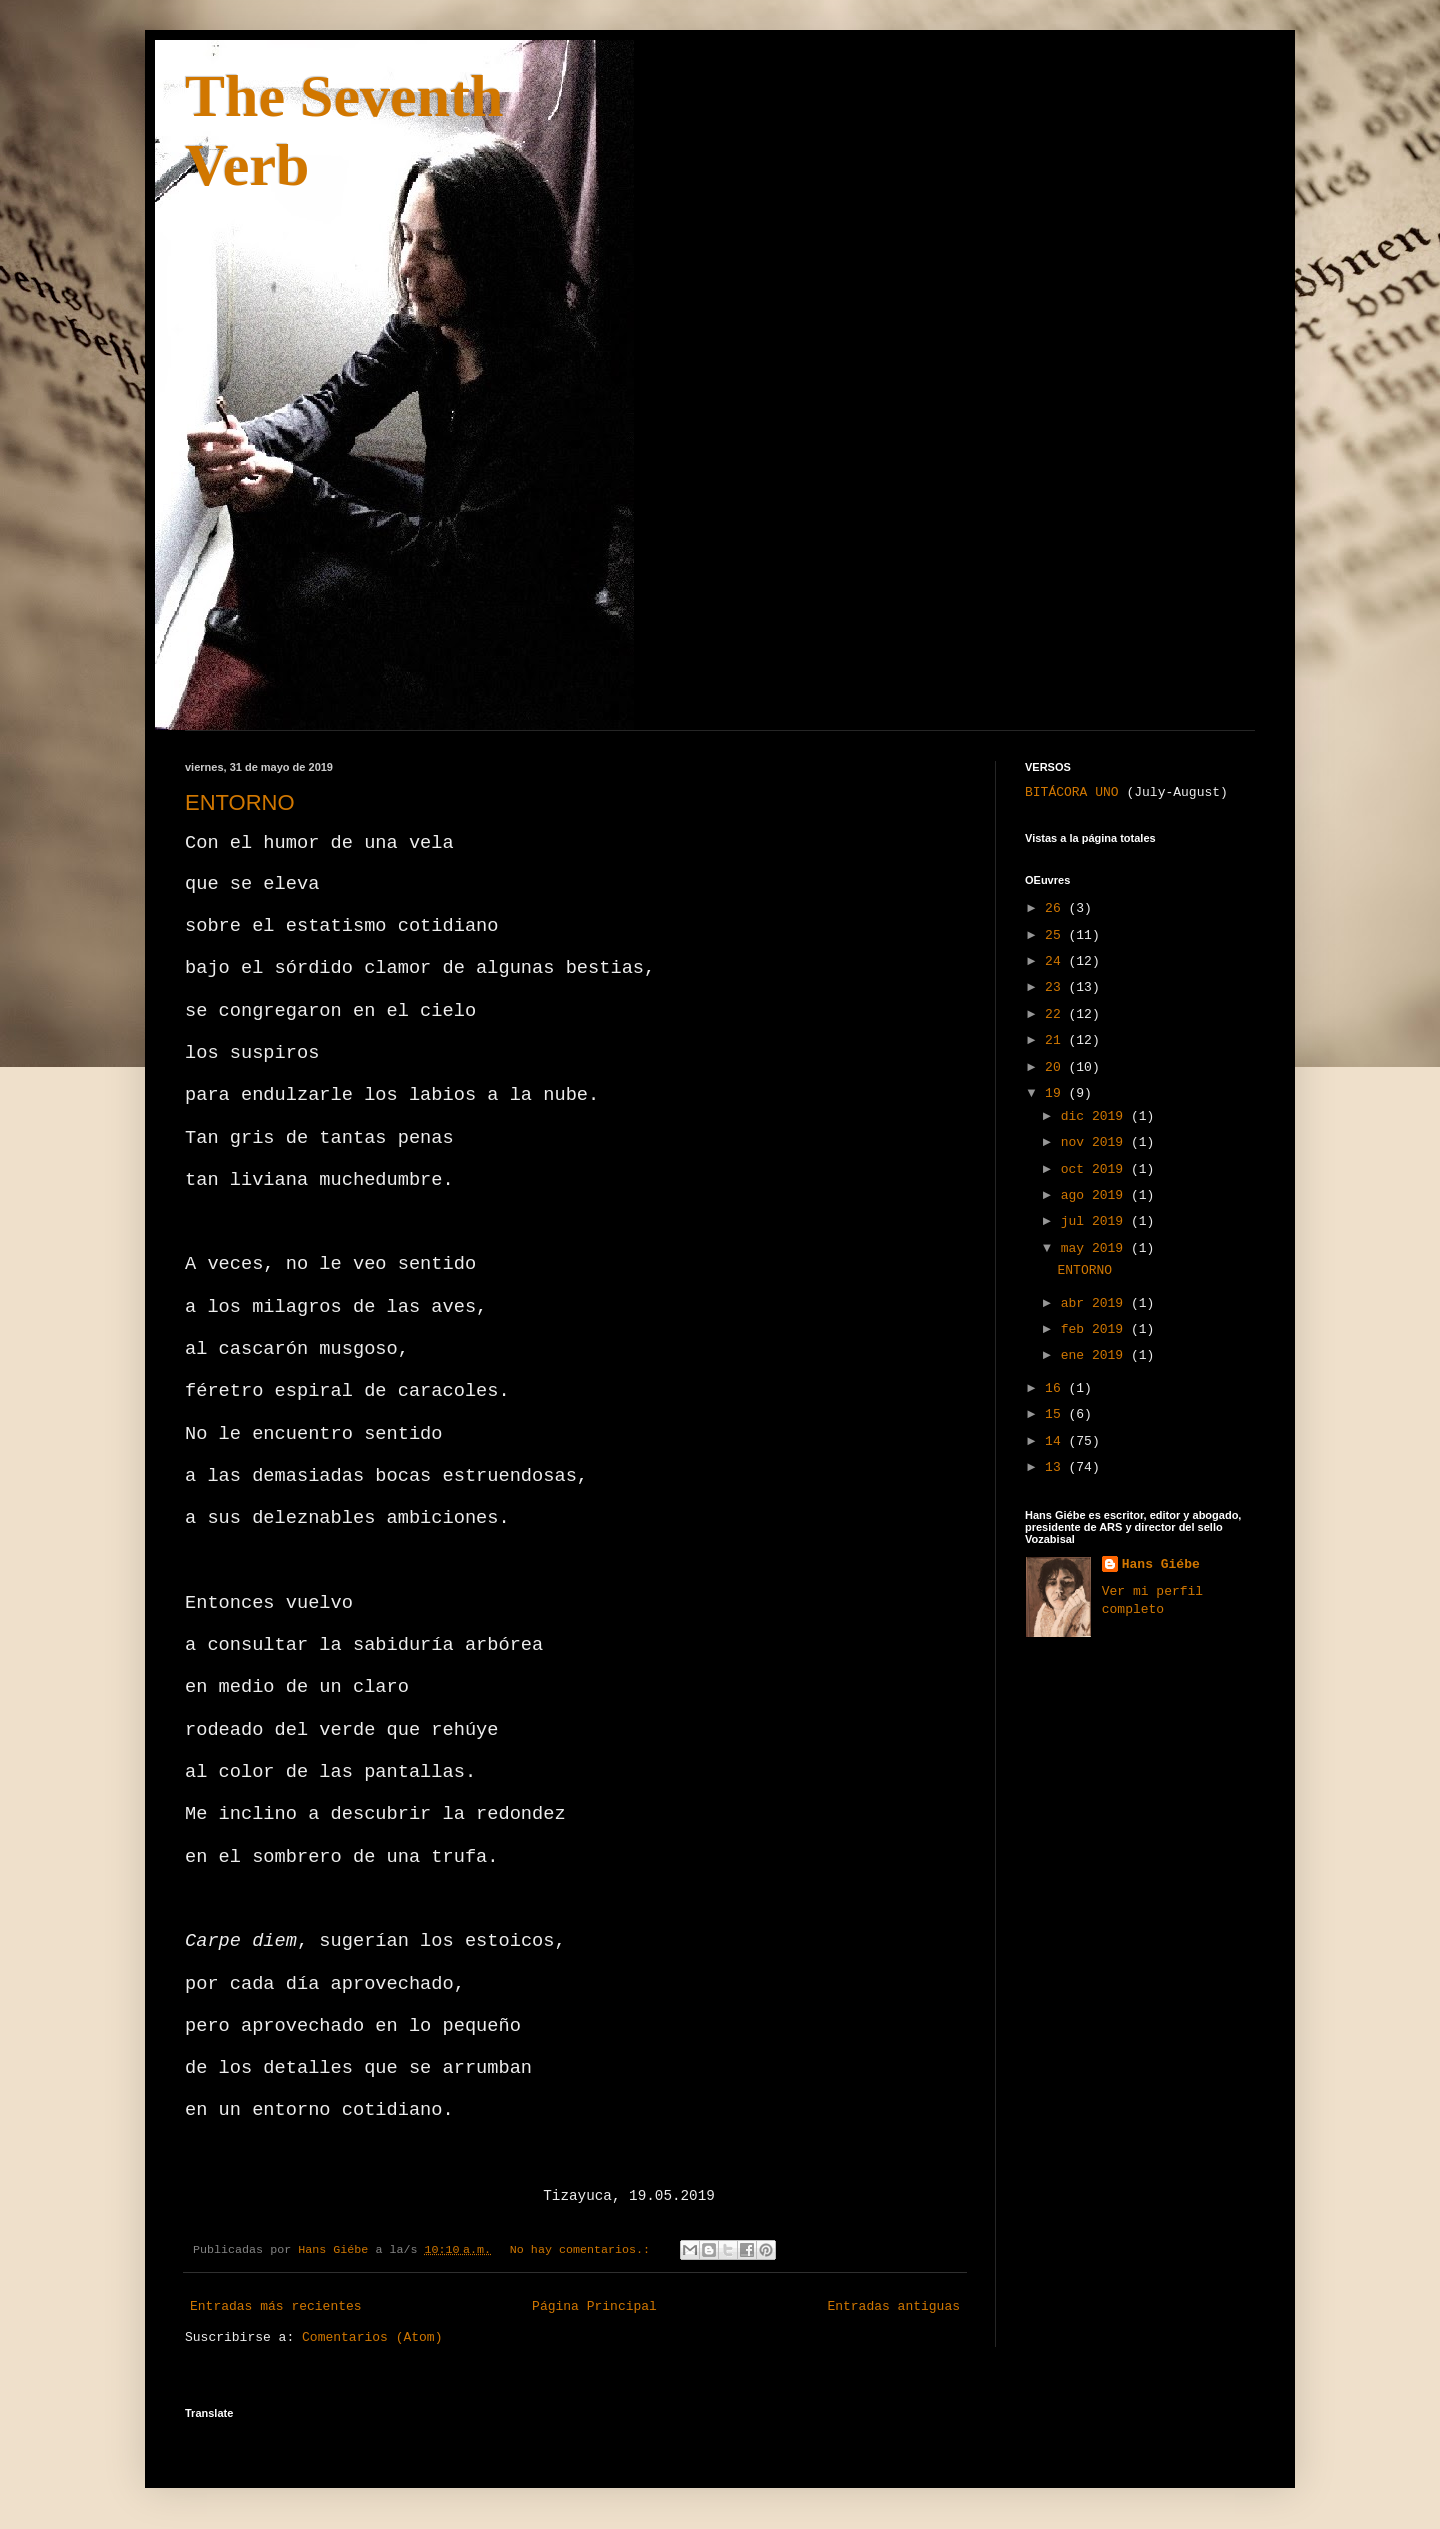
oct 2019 (1096, 1169)
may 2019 (1096, 1248)
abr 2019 (1096, 1303)
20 (1056, 1067)
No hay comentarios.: (583, 2250)
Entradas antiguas (893, 2306)
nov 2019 (1096, 1142)
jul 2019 (1096, 1221)
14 (1056, 1441)
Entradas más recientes (276, 2306)
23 (1056, 987)
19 (1056, 1093)
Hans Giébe (1161, 1564)
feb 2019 (1096, 1329)
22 (1056, 1014)
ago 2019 (1096, 1195)
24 (1056, 961)
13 (1056, 1467)
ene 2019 (1096, 1355)
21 (1056, 1040)
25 (1056, 935)
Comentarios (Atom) (372, 2337)
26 (1056, 908)
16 (1056, 1388)
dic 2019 (1096, 1116)
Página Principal (594, 2306)
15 (1056, 1414)
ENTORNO (240, 802)
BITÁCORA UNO (1072, 792)
